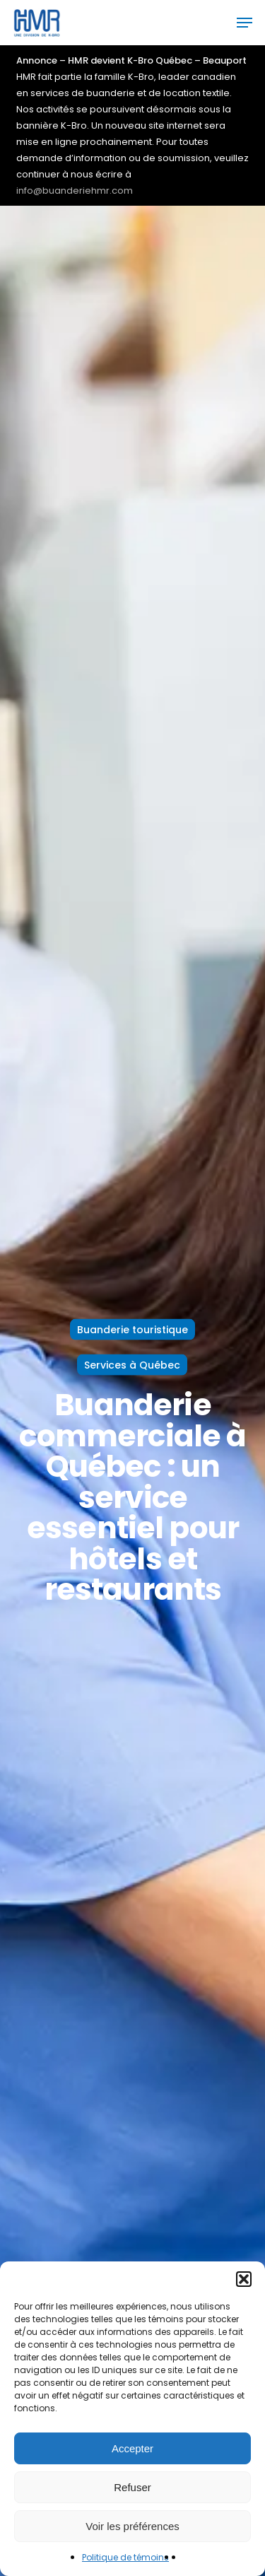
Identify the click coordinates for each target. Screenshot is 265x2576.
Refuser (132, 2487)
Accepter (132, 2448)
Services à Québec (132, 1364)
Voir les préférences (132, 2526)
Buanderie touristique (132, 1329)
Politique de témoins (125, 2557)
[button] (244, 2279)
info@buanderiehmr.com (74, 190)
